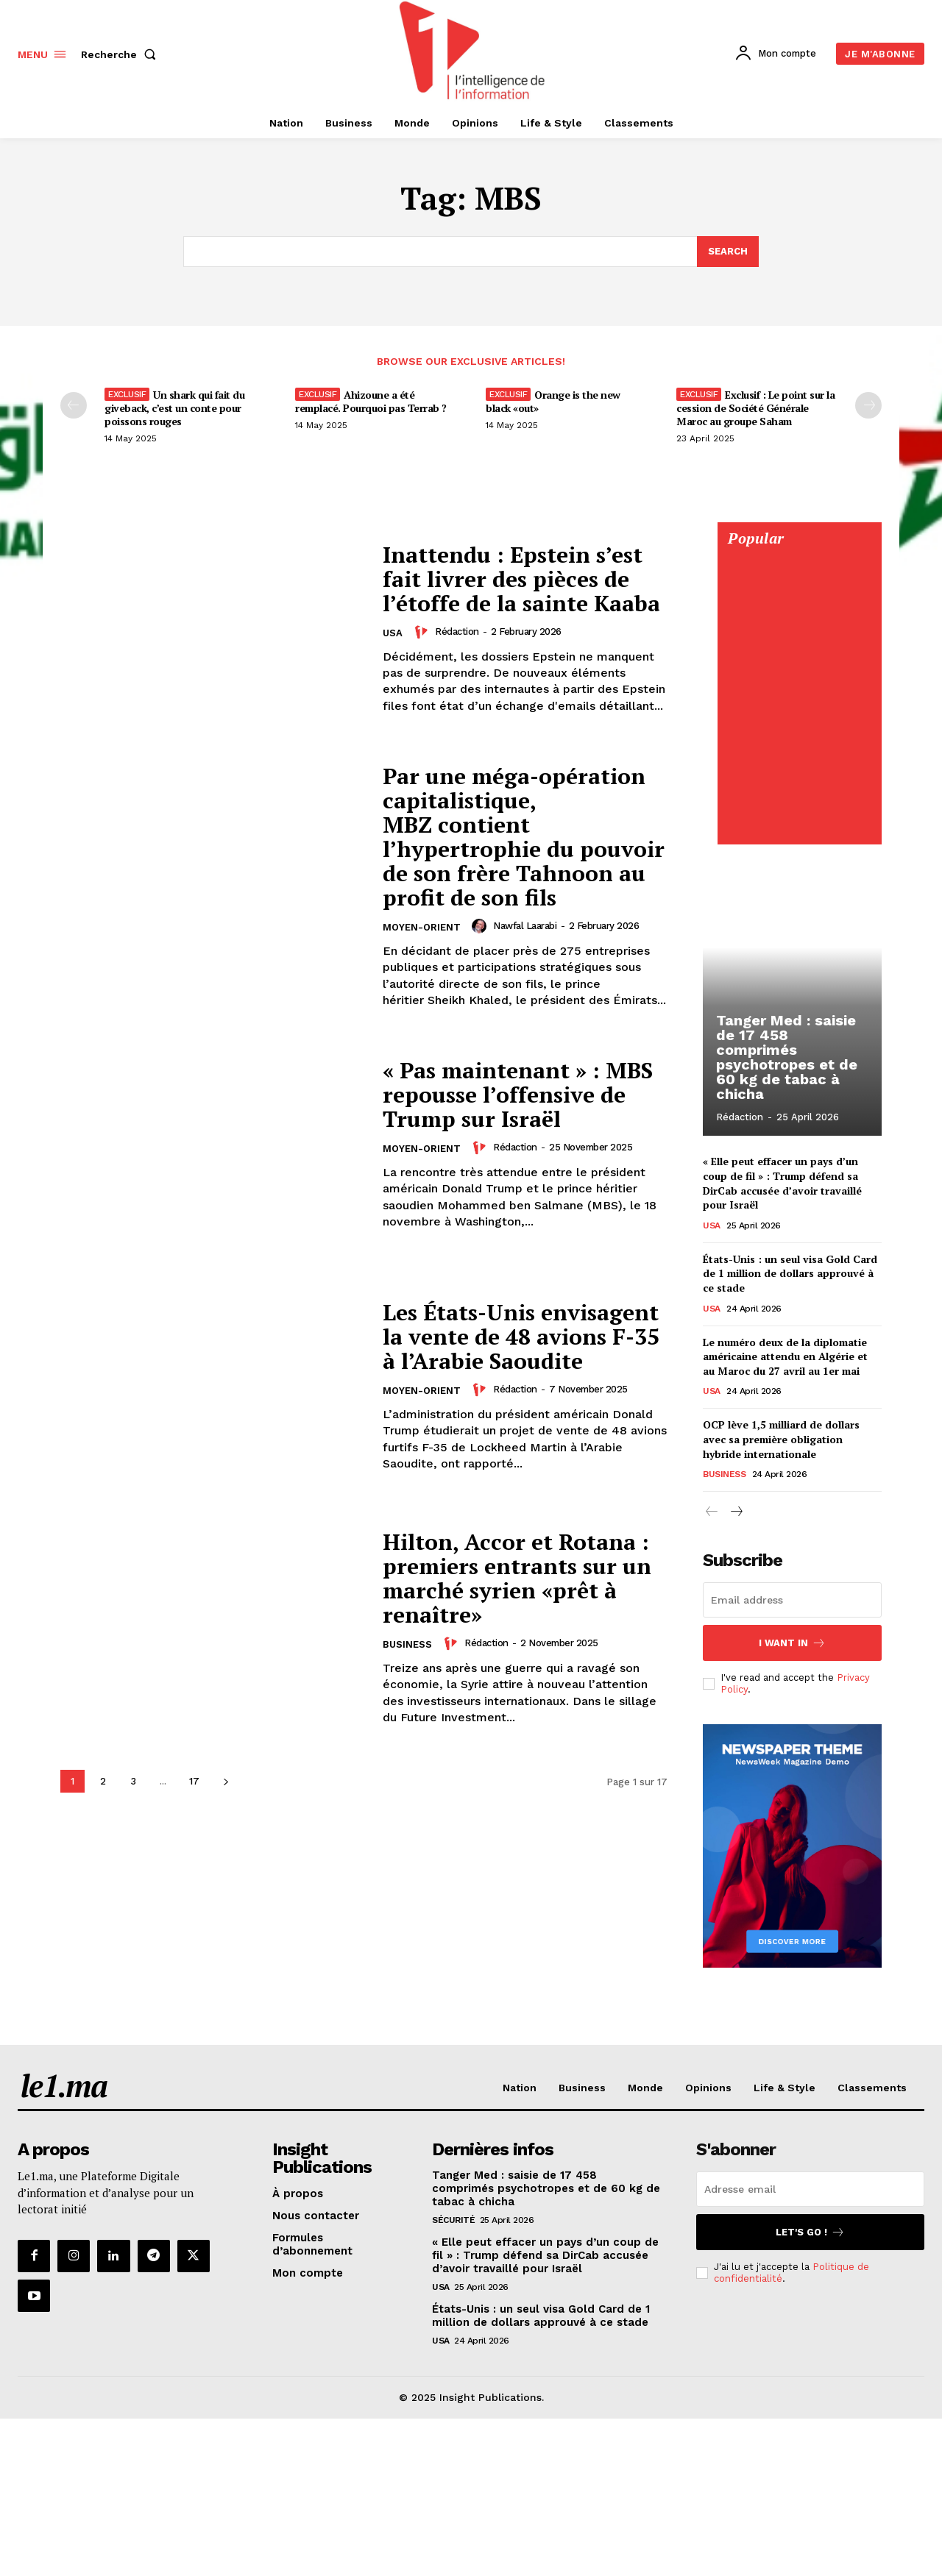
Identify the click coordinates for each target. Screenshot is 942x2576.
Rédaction (457, 631)
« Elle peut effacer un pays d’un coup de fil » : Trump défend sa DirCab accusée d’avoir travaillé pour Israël (782, 1182)
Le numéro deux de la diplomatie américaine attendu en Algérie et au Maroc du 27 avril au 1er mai (785, 1355)
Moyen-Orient (422, 927)
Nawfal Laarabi (524, 925)
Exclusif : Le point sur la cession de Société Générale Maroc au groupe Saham (755, 408)
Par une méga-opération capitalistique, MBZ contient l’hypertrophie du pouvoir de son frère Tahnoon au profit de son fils (524, 836)
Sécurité (453, 2220)
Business (407, 1644)
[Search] (728, 251)
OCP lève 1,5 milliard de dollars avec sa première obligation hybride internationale (781, 1438)
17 (194, 1781)
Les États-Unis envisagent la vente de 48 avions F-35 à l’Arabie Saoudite (521, 1337)
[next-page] (225, 1781)
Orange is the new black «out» (553, 401)
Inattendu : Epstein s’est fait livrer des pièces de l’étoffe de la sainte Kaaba (521, 579)
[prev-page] (73, 405)
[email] (792, 1600)
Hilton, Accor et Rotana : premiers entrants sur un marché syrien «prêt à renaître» (517, 1578)
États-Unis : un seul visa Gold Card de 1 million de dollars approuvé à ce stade (790, 1272)
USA (393, 632)
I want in (792, 1643)
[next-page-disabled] (868, 405)
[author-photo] (423, 632)
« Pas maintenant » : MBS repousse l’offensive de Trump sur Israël (518, 1095)
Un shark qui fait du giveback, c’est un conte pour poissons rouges (174, 408)
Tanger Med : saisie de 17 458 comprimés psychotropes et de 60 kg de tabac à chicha (786, 1057)
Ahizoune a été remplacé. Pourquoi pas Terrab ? (371, 401)
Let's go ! (810, 2232)
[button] (121, 54)
